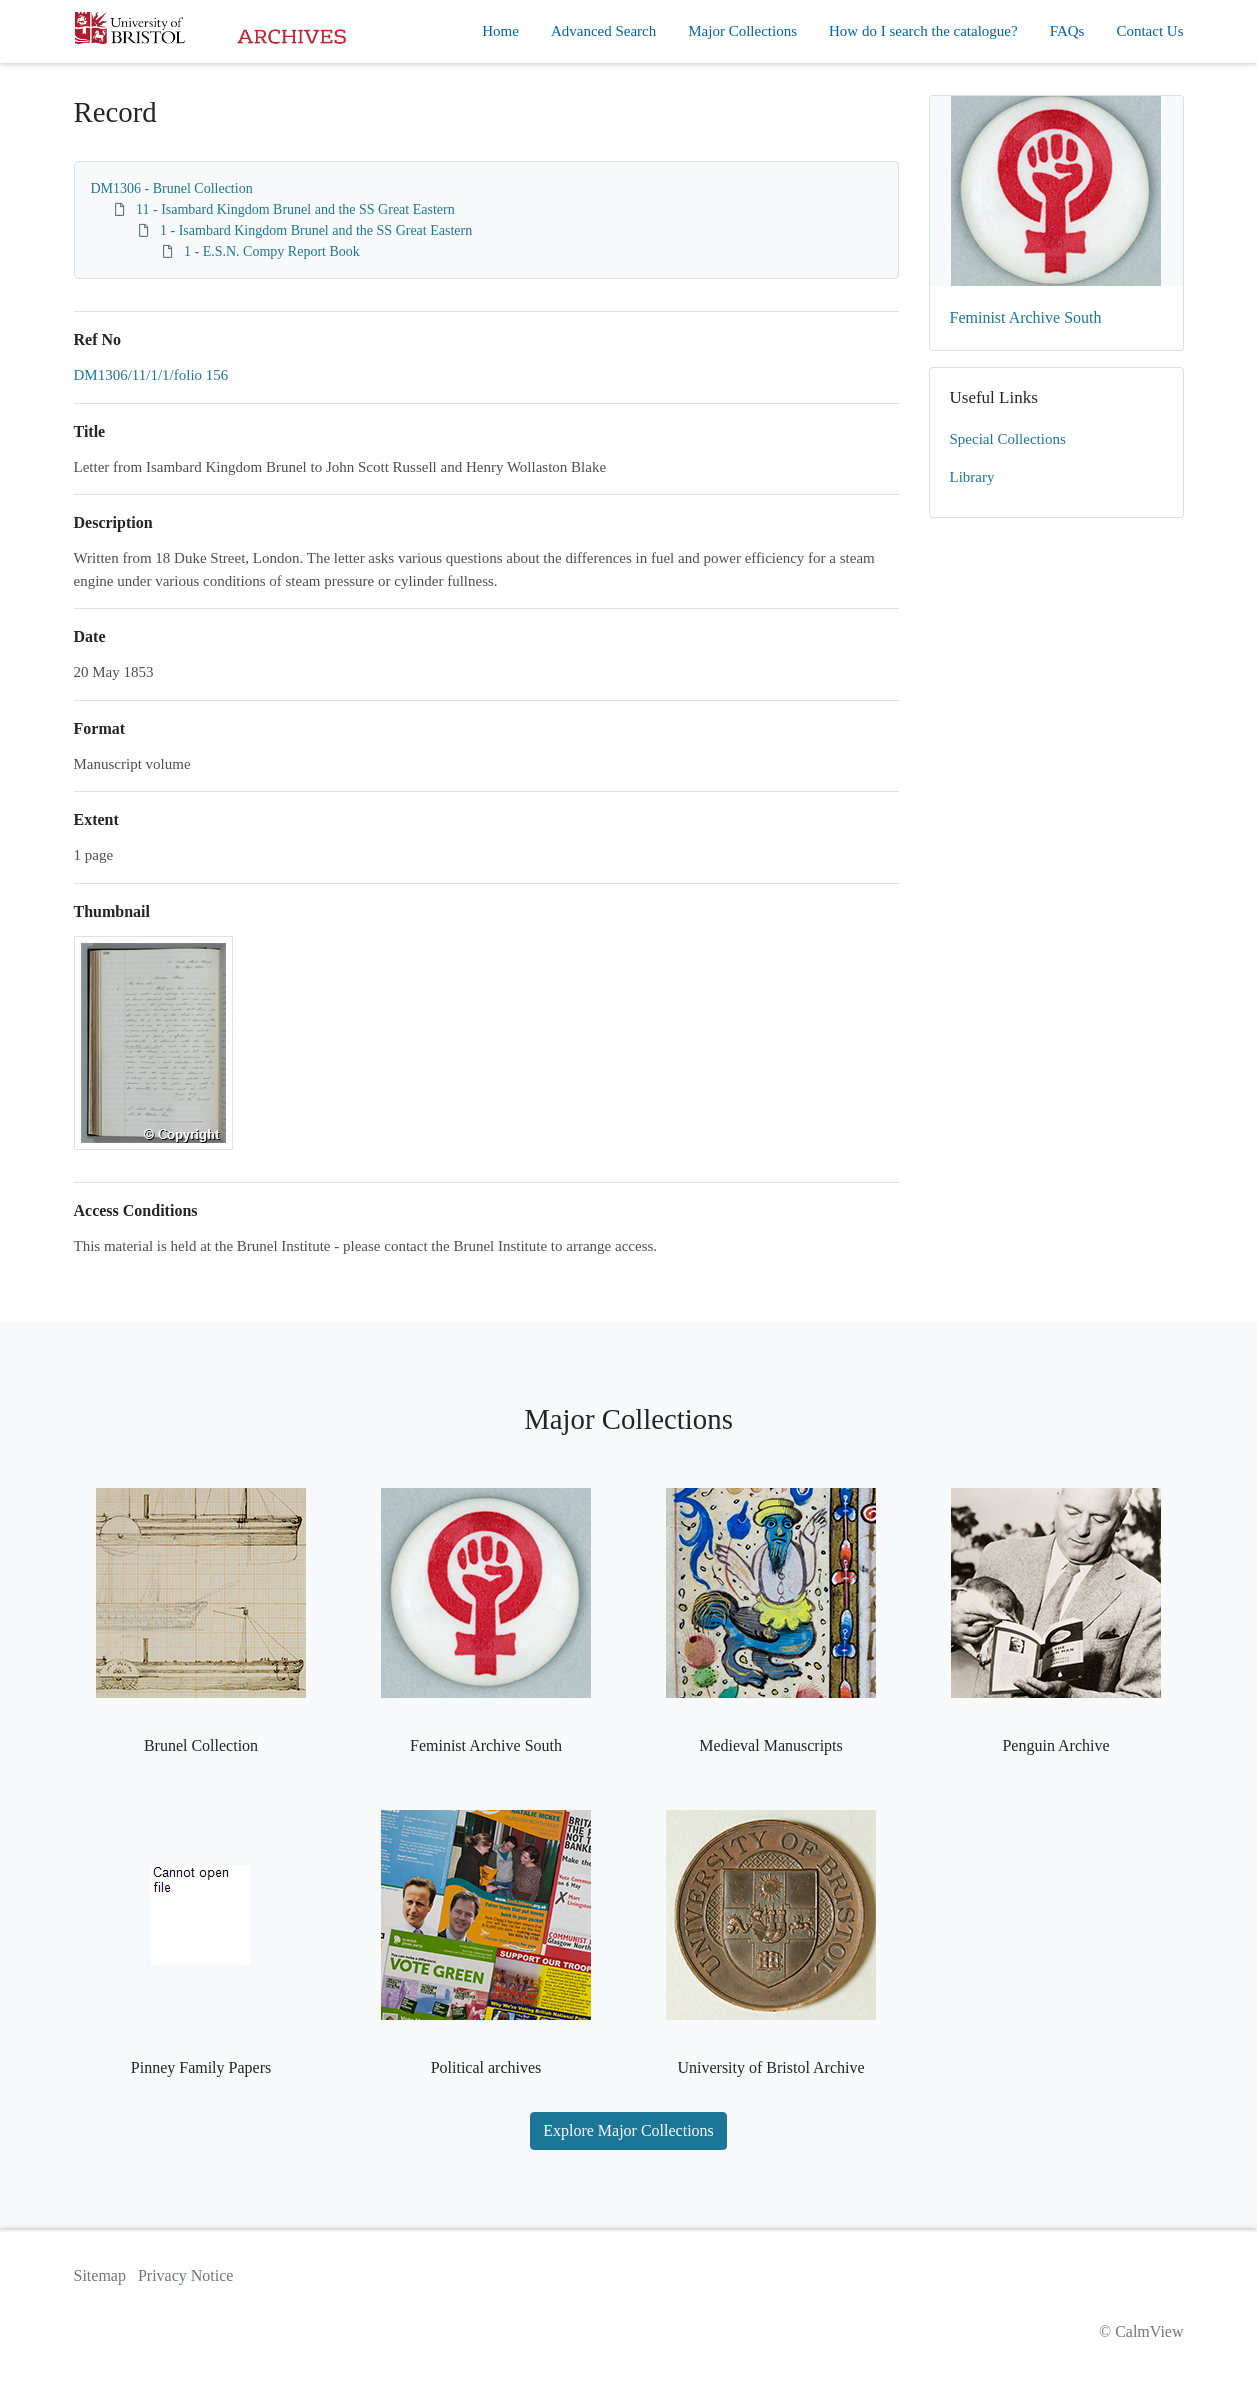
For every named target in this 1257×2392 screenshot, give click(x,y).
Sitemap (100, 2275)
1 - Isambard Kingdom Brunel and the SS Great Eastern (316, 230)
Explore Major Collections (628, 2130)
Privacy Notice (186, 2275)
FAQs (1067, 31)
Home (500, 31)
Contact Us (1149, 31)
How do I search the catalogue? (923, 31)
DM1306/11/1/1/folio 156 (151, 375)
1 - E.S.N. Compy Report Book (272, 251)
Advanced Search (603, 31)
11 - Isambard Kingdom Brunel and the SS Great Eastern (295, 209)
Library (972, 477)
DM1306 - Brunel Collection (172, 188)
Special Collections (1008, 439)
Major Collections (742, 31)
